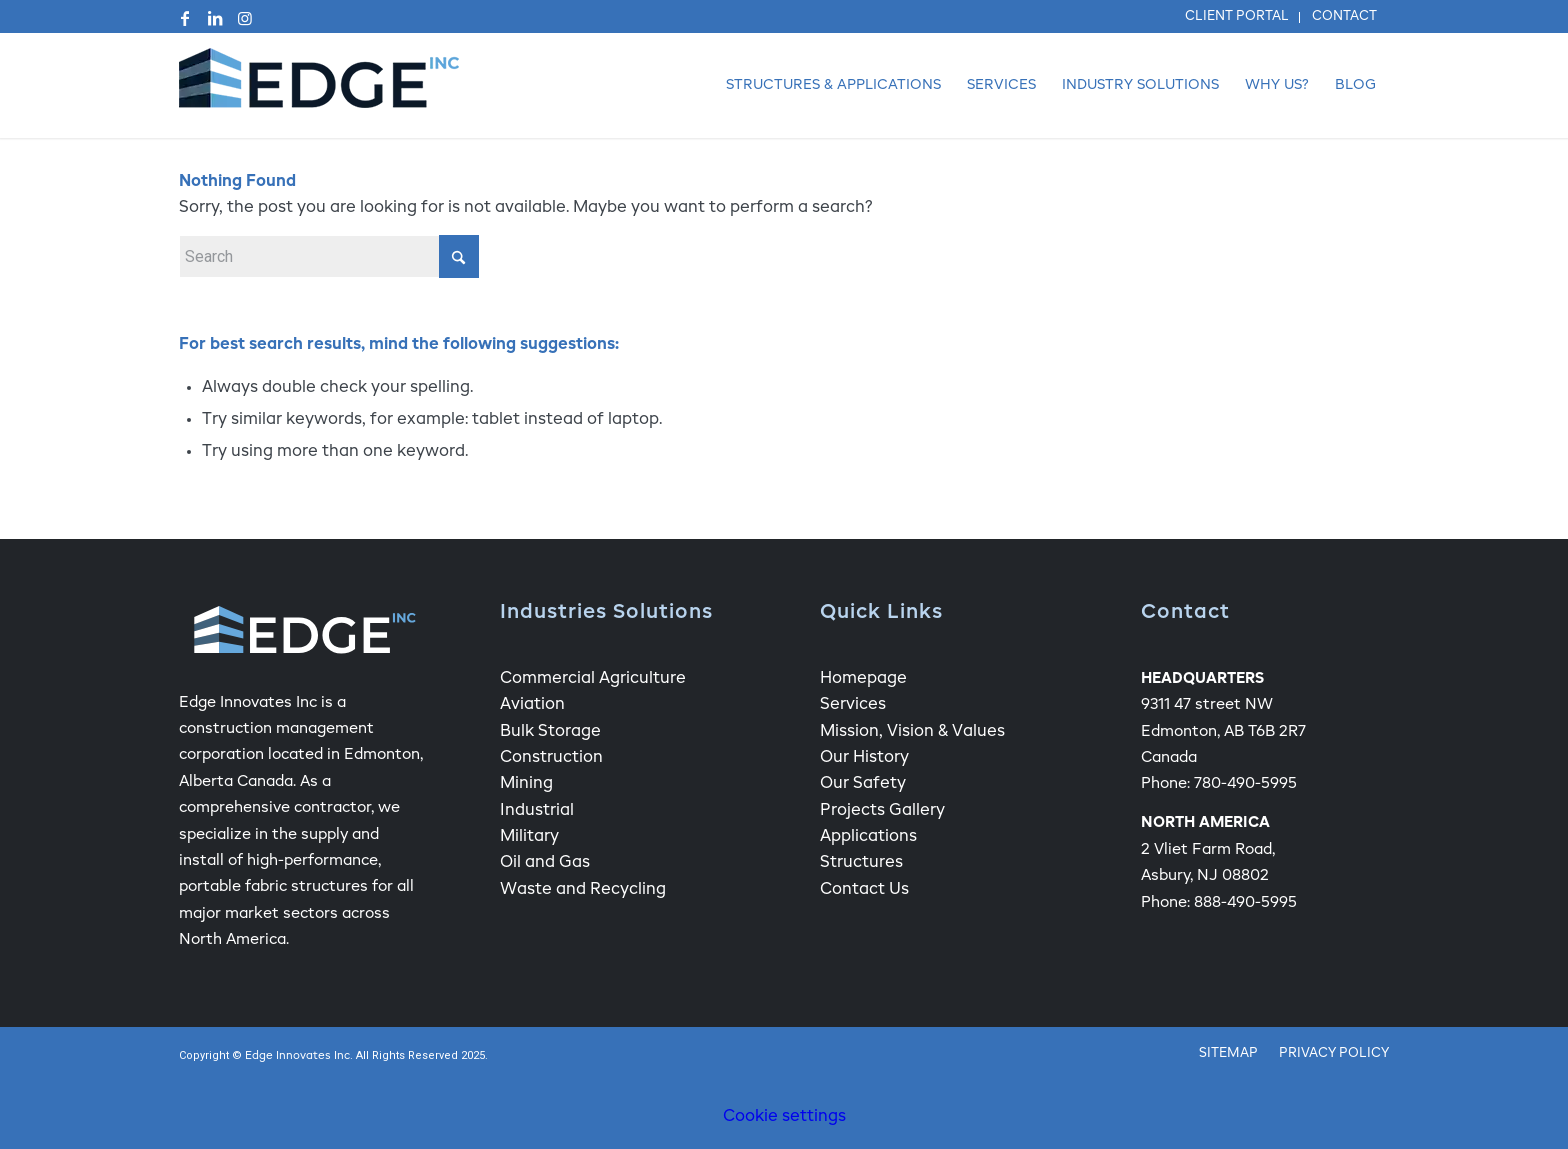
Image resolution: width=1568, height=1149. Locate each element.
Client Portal (1237, 16)
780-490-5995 (1245, 783)
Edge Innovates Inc (297, 1056)
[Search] (329, 256)
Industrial (537, 811)
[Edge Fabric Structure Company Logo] (319, 85)
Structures (861, 863)
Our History (864, 758)
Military (529, 837)
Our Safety (863, 784)
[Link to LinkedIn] (215, 18)
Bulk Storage (550, 732)
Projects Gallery (882, 811)
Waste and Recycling (583, 890)
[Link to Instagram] (245, 18)
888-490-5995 (1245, 902)
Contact (1344, 16)
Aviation (532, 705)
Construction (551, 758)
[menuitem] (1237, 17)
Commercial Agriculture (593, 679)
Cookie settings (784, 1117)
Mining (526, 784)
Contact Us (864, 890)
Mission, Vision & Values (912, 732)
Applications (868, 837)
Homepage (863, 679)
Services (853, 705)
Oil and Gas (545, 863)
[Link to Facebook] (185, 18)
